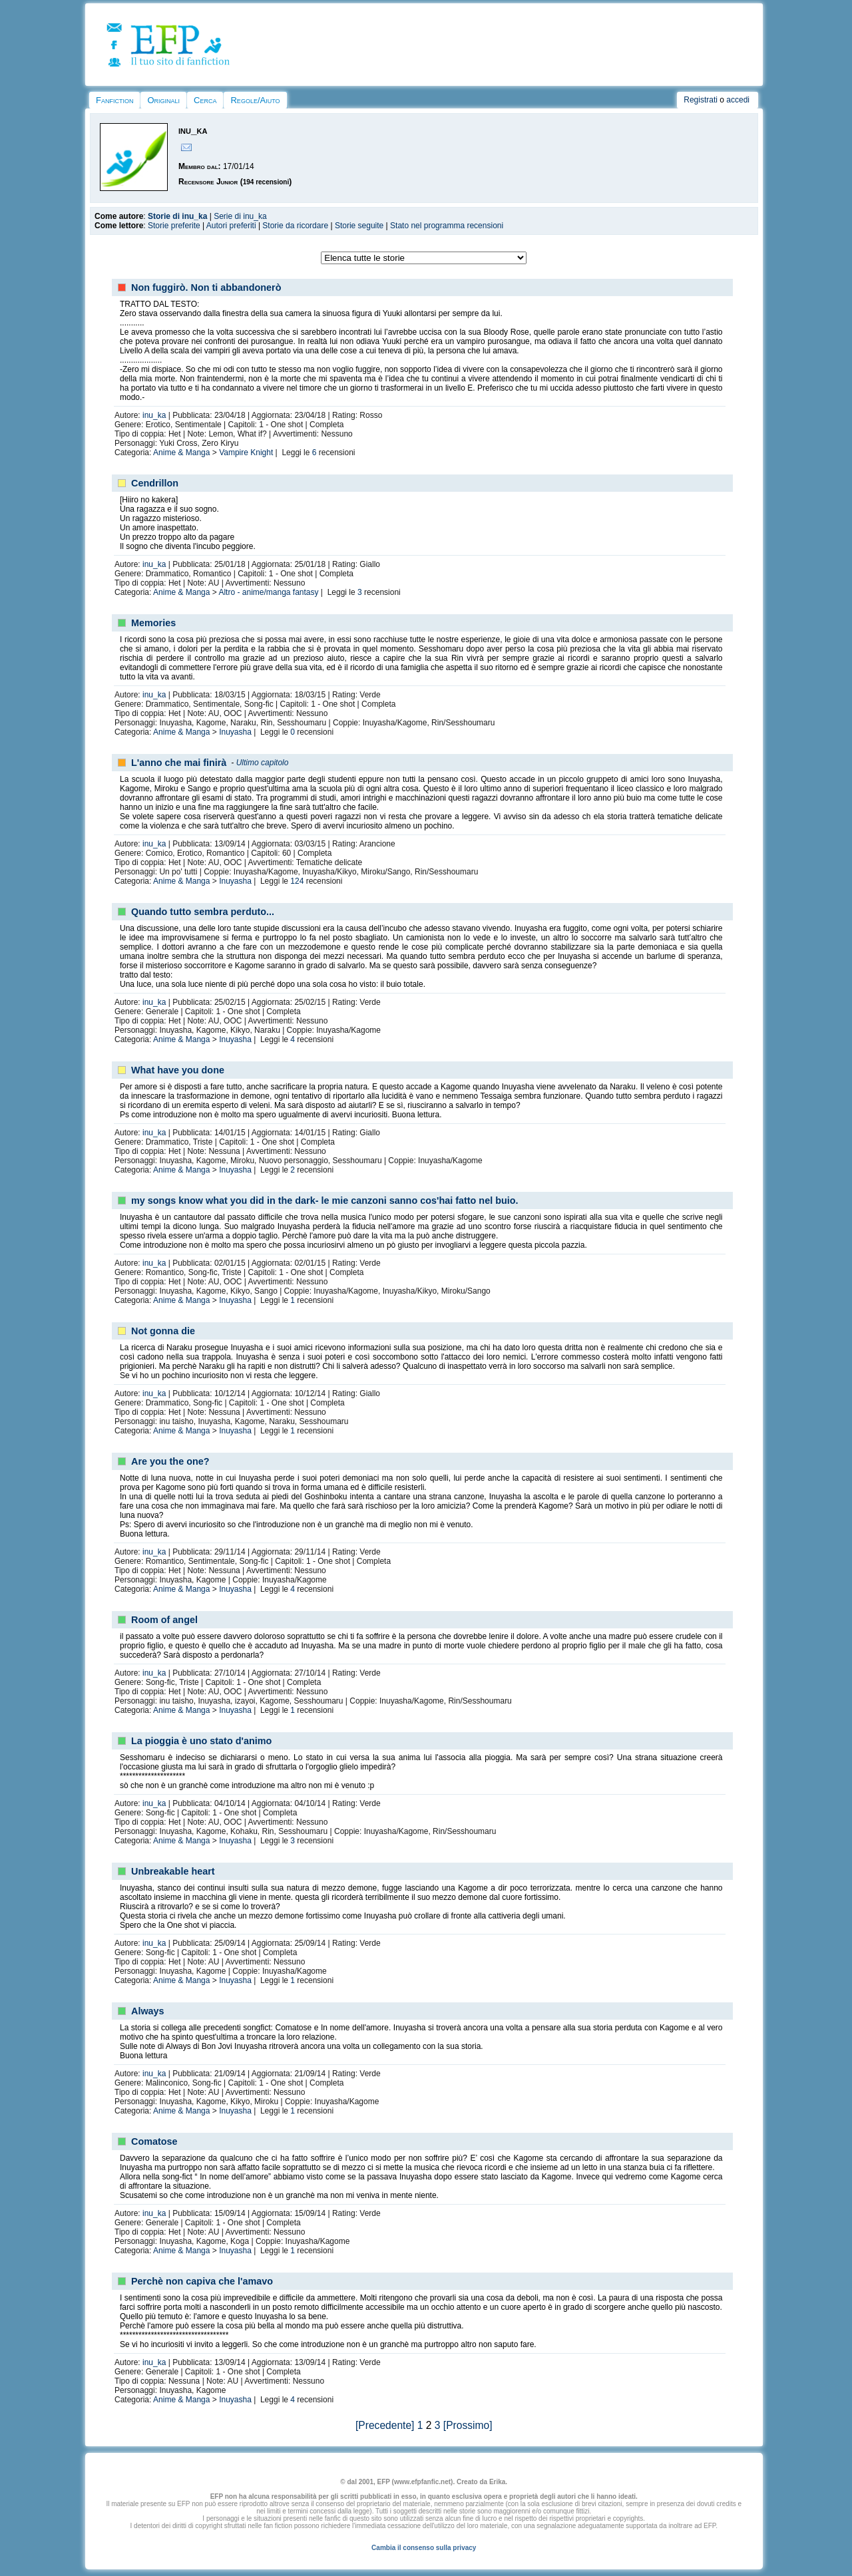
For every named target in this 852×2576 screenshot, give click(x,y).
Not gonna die (163, 1331)
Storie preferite (174, 225)
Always (147, 2011)
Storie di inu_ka (177, 216)
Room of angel (164, 1619)
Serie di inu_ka (240, 216)
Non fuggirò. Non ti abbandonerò (206, 287)
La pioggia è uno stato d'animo (201, 1741)
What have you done (177, 1070)
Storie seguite (359, 225)
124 (297, 881)
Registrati (701, 99)
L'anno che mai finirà (178, 762)
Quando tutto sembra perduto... (202, 911)
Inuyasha (235, 732)
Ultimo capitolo (262, 762)
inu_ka (154, 415)
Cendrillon (154, 483)
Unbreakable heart (173, 1871)
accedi (737, 99)
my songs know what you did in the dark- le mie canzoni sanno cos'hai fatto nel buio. (325, 1200)
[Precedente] (384, 2425)
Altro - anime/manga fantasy (268, 592)
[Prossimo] (468, 2425)
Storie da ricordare (295, 225)
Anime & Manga (181, 452)
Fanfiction (114, 100)
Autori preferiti (231, 225)
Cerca (205, 100)
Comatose (154, 2141)
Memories (153, 623)
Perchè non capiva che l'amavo (202, 2281)
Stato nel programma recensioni (446, 225)
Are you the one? (170, 1461)
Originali (163, 100)
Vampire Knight (246, 452)
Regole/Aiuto (255, 100)
